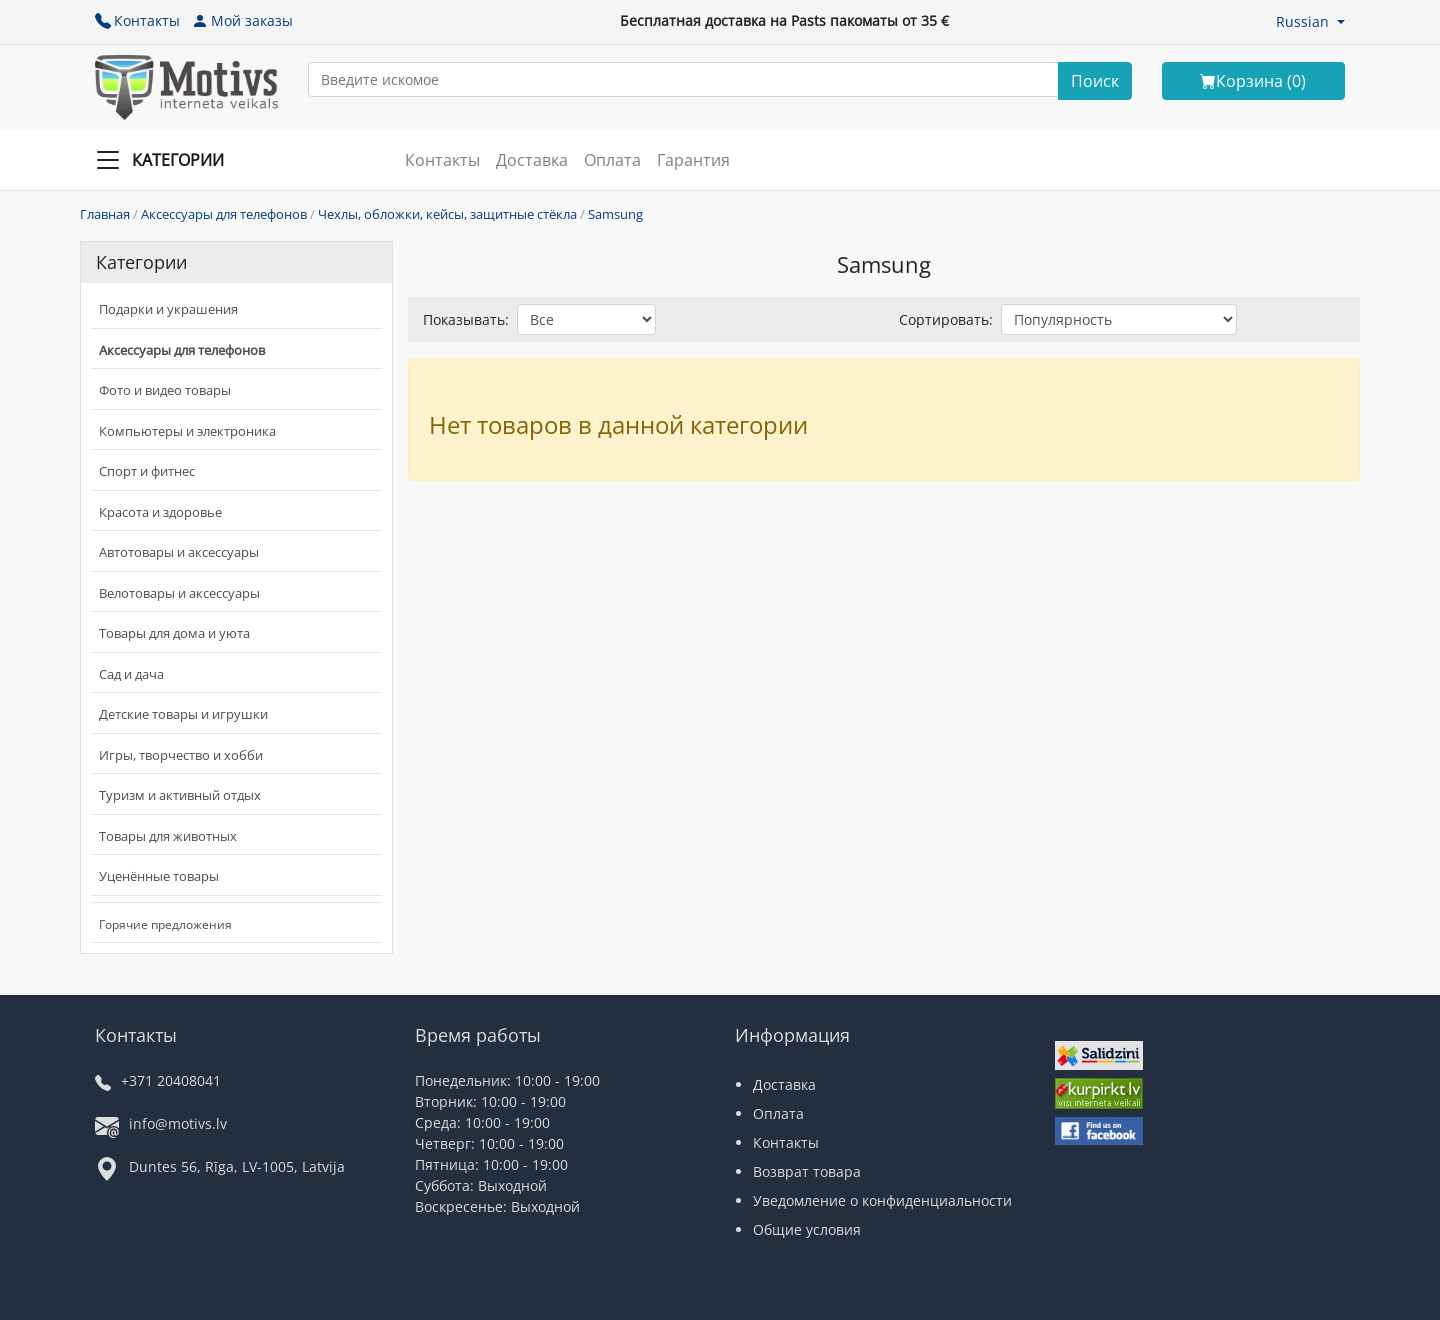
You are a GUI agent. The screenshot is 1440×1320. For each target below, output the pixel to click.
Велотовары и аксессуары (179, 593)
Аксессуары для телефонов (224, 214)
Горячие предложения (165, 924)
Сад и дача (131, 674)
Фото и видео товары (165, 390)
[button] (1310, 21)
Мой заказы (242, 20)
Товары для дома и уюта (174, 633)
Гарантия (693, 160)
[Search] (1095, 81)
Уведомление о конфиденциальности (882, 1200)
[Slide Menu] (166, 160)
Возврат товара (807, 1171)
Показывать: (466, 319)
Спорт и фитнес (147, 471)
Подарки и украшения (168, 309)
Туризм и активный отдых (180, 795)
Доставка (532, 160)
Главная (105, 214)
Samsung (615, 214)
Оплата (612, 160)
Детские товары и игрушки (183, 714)
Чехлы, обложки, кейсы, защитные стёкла (447, 214)
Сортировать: (946, 319)
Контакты (137, 20)
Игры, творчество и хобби (181, 755)
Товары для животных (168, 836)
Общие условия (807, 1229)
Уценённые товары (159, 876)
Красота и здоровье (160, 512)
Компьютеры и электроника (187, 431)
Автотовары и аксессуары (179, 552)
